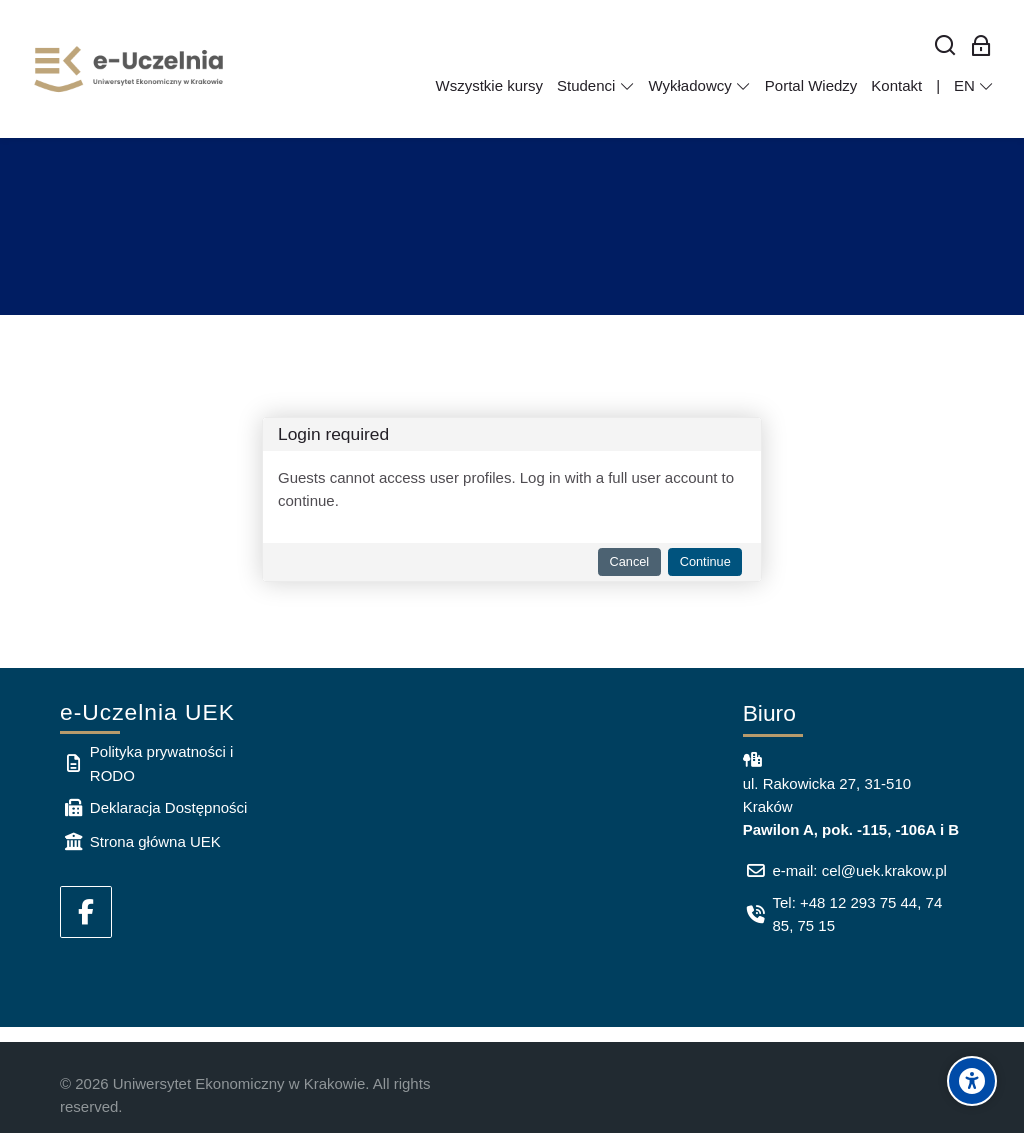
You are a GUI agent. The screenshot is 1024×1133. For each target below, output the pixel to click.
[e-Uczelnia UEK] (130, 69)
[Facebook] (86, 912)
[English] (974, 86)
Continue (705, 561)
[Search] (945, 46)
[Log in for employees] (981, 46)
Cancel (630, 561)
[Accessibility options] (972, 1081)
